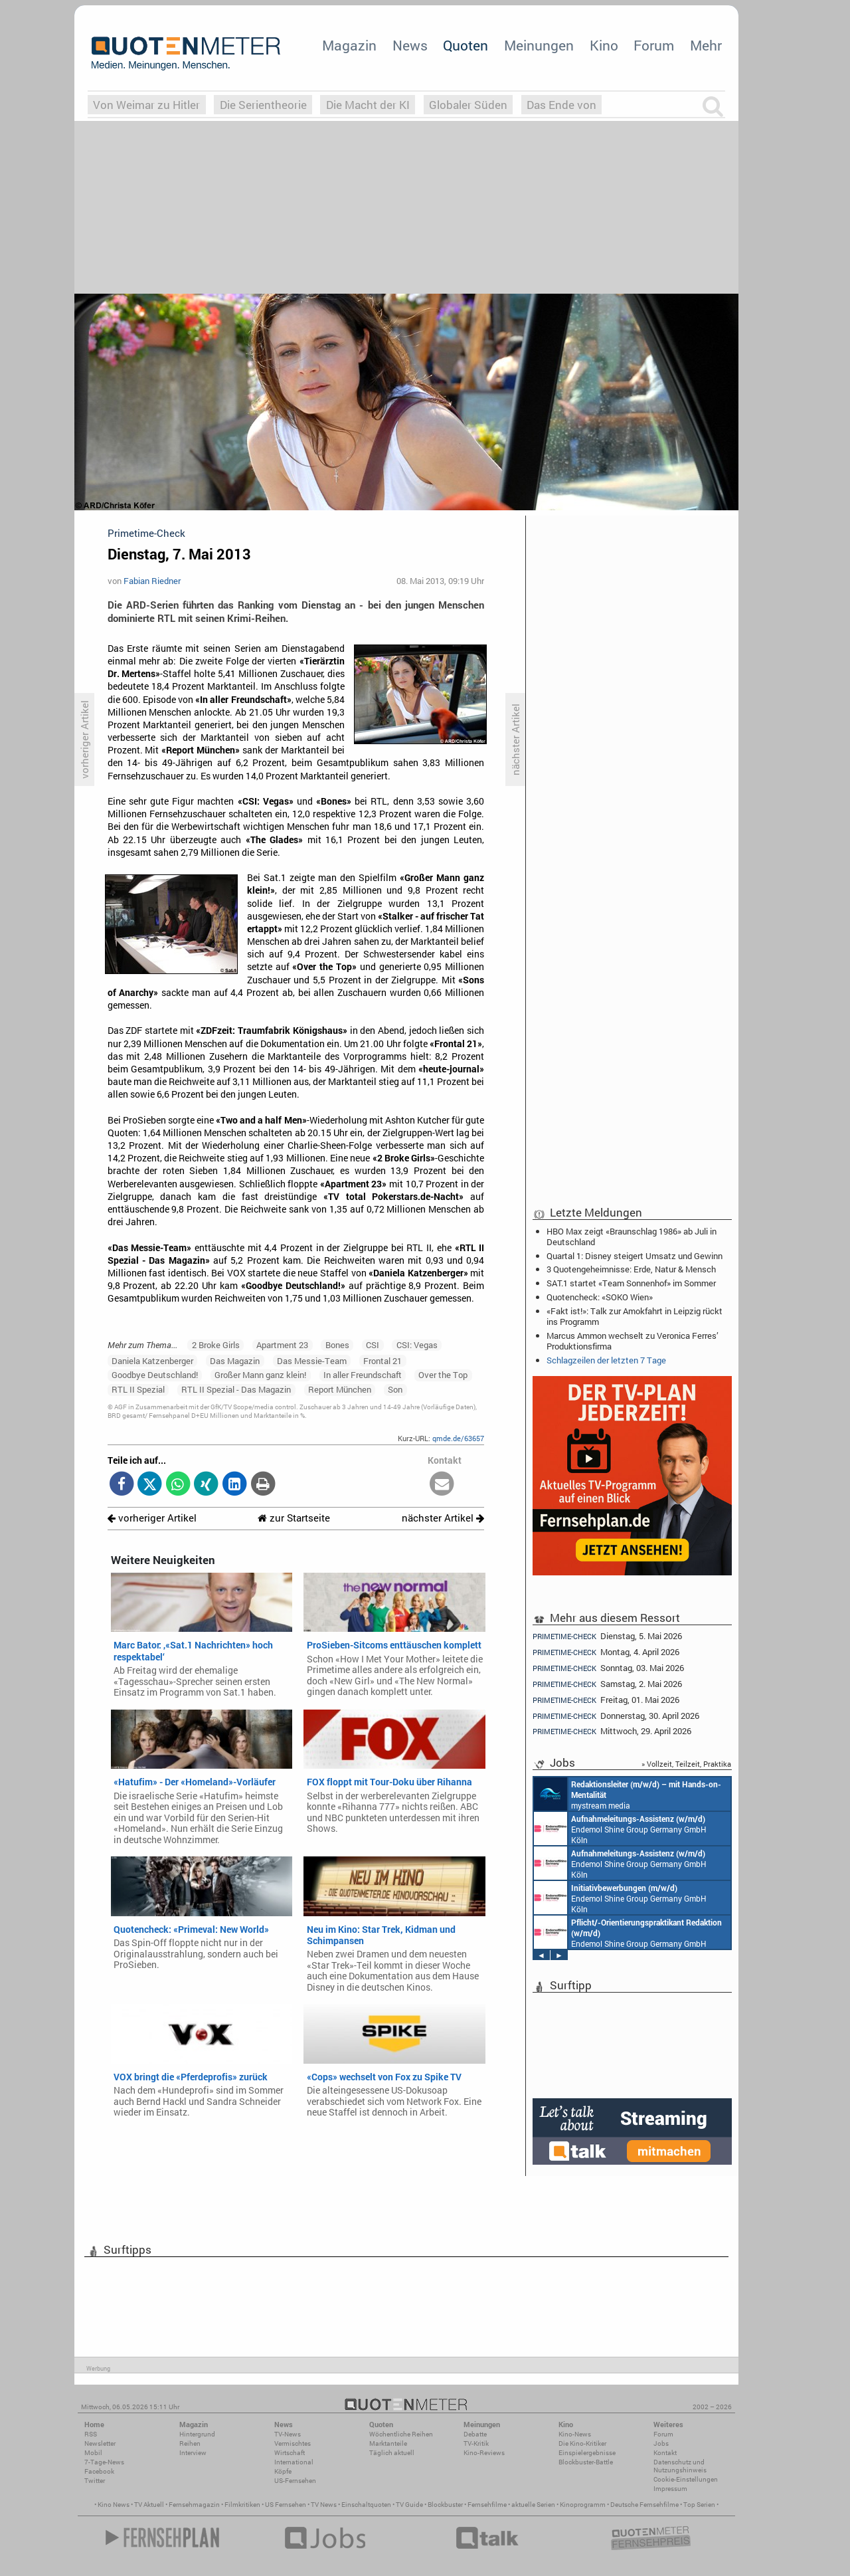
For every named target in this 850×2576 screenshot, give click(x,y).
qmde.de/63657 (458, 1438)
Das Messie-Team (312, 1360)
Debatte (475, 2434)
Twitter (94, 2480)
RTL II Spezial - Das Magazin (236, 1389)
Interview (193, 2452)
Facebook (99, 2471)
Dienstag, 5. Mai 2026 (607, 1636)
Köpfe (283, 2471)
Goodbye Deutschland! (155, 1374)
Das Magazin (235, 1360)
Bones (337, 1344)
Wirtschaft (289, 2452)
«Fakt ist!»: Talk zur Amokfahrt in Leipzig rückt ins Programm (634, 1316)
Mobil (93, 2452)
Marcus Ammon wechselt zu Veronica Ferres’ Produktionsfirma (633, 1341)
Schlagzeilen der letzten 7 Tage (606, 1360)
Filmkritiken (242, 2504)
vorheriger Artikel (152, 1518)
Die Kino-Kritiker (582, 2443)
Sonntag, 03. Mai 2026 (608, 1668)
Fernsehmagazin (194, 2504)
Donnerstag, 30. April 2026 (616, 1716)
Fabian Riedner (152, 580)
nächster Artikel (443, 1518)
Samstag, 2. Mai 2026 (607, 1684)
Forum (654, 45)
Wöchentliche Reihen (401, 2434)
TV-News (287, 2434)
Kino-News (574, 2434)
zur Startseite (294, 1518)
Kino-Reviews (484, 2452)
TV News (324, 2504)
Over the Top (443, 1374)
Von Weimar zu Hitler (146, 104)
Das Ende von (561, 104)
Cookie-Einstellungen (685, 2479)
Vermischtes (292, 2443)
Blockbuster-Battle (585, 2462)
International (293, 2462)
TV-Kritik (476, 2443)
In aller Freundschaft (362, 1374)
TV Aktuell (149, 2504)
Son (395, 1389)
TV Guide (409, 2504)
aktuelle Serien (533, 2504)
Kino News (113, 2504)
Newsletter (100, 2443)
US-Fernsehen (295, 2480)
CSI (372, 1344)
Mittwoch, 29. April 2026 (612, 1731)
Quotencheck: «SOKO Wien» (600, 1297)
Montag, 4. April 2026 (606, 1652)
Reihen (190, 2443)
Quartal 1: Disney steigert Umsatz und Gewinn (634, 1256)
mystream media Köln (627, 1794)
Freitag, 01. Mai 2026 (606, 1700)
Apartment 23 (282, 1344)
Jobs (661, 2443)
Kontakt (665, 2452)
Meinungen (539, 45)
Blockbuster (445, 2504)
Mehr (706, 45)
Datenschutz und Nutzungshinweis (680, 2466)
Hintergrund (197, 2434)
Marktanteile (388, 2443)
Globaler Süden (468, 104)
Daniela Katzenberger (152, 1360)
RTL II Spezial (138, 1389)
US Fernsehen (285, 2504)
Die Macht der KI (368, 104)
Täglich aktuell (391, 2452)
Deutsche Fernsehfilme (644, 2504)
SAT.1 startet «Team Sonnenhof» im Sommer (631, 1283)
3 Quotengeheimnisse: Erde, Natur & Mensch (631, 1269)
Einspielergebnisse (587, 2452)
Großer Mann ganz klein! (260, 1374)
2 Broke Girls (216, 1344)
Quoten (465, 45)
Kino (604, 45)
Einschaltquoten (366, 2504)
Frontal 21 (382, 1360)
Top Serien (699, 2504)
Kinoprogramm (583, 2504)
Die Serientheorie (263, 104)
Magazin (349, 45)
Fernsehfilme (487, 2504)
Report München (339, 1389)
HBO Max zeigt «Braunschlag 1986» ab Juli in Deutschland (632, 1236)
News (410, 45)
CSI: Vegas (417, 1344)
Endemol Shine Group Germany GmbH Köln (620, 1828)
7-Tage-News (104, 2462)
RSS (90, 2434)
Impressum (670, 2488)
